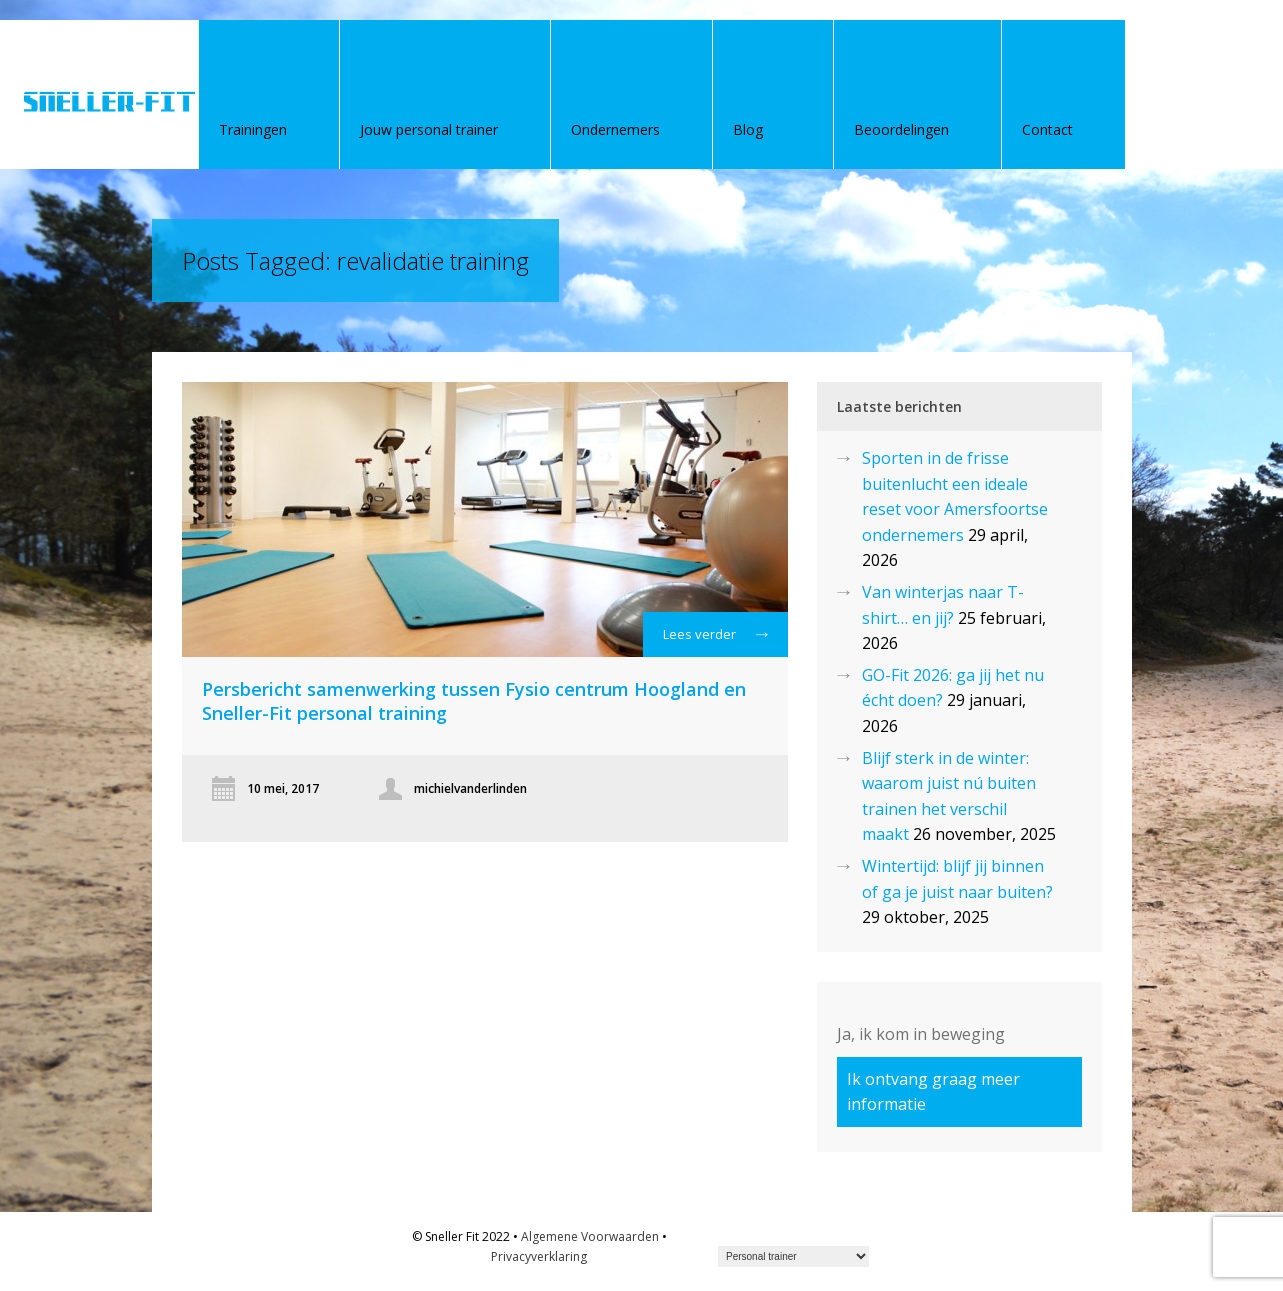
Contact (1047, 129)
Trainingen (253, 129)
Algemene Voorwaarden (590, 1236)
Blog (748, 129)
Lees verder (715, 639)
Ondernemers (615, 129)
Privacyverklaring (539, 1256)
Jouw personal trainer (429, 129)
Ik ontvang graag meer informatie (933, 1091)
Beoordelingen (901, 129)
